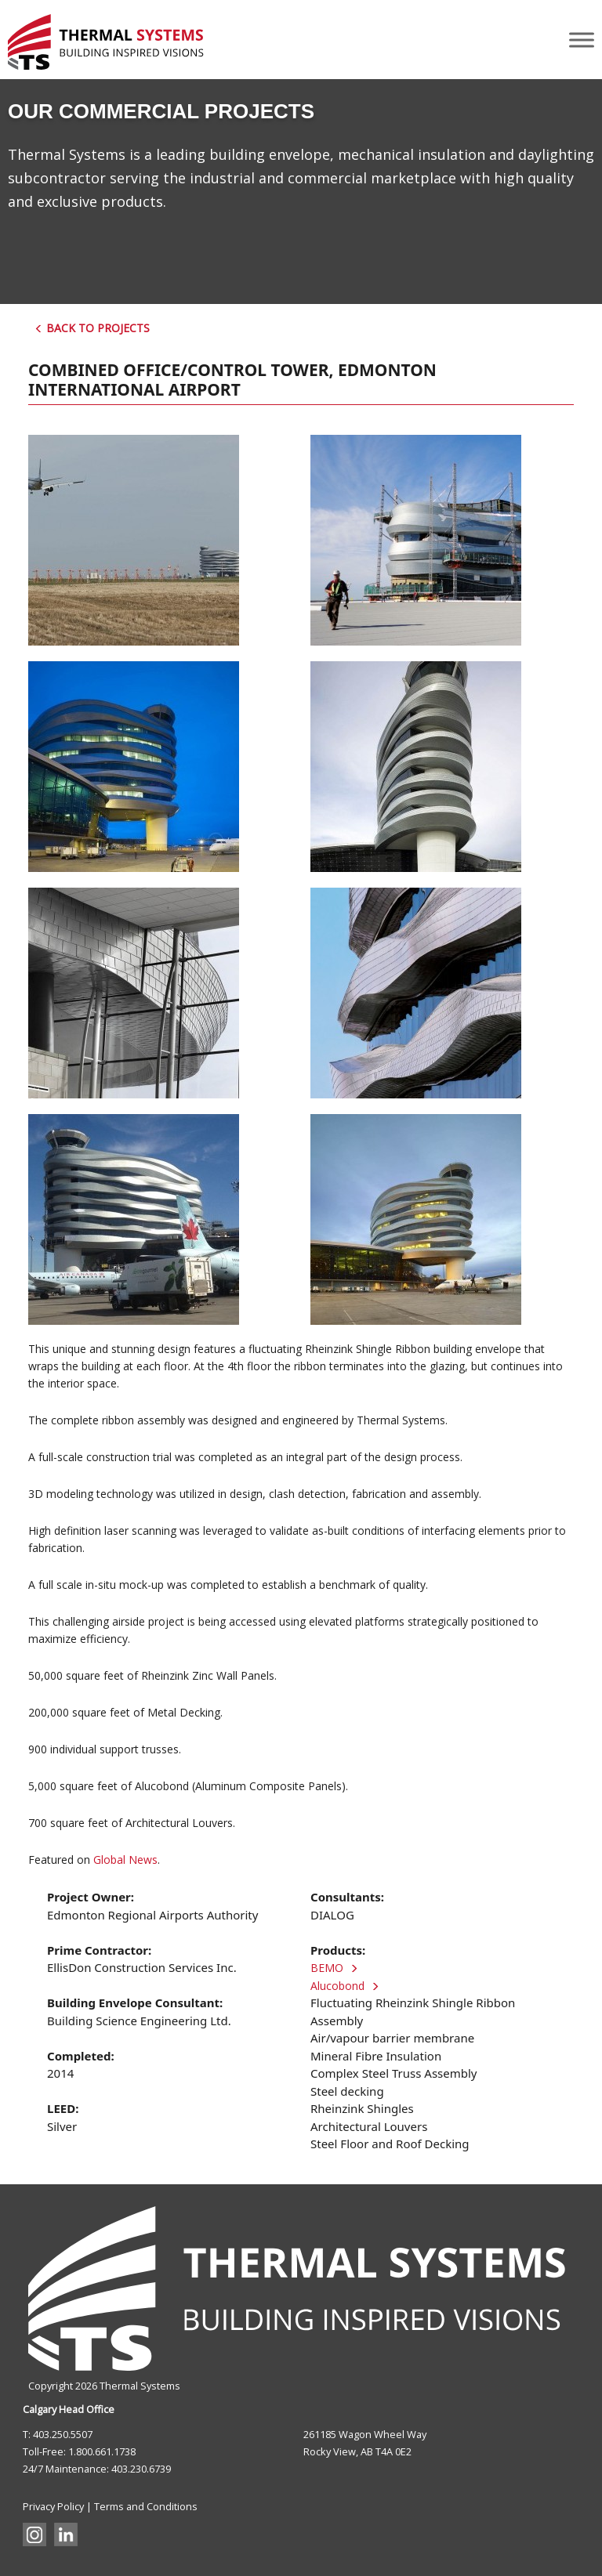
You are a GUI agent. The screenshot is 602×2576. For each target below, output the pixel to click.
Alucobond (349, 1985)
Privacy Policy (53, 2506)
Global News (125, 1859)
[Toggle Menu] (581, 39)
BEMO (338, 1967)
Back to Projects (92, 327)
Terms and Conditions (146, 2506)
